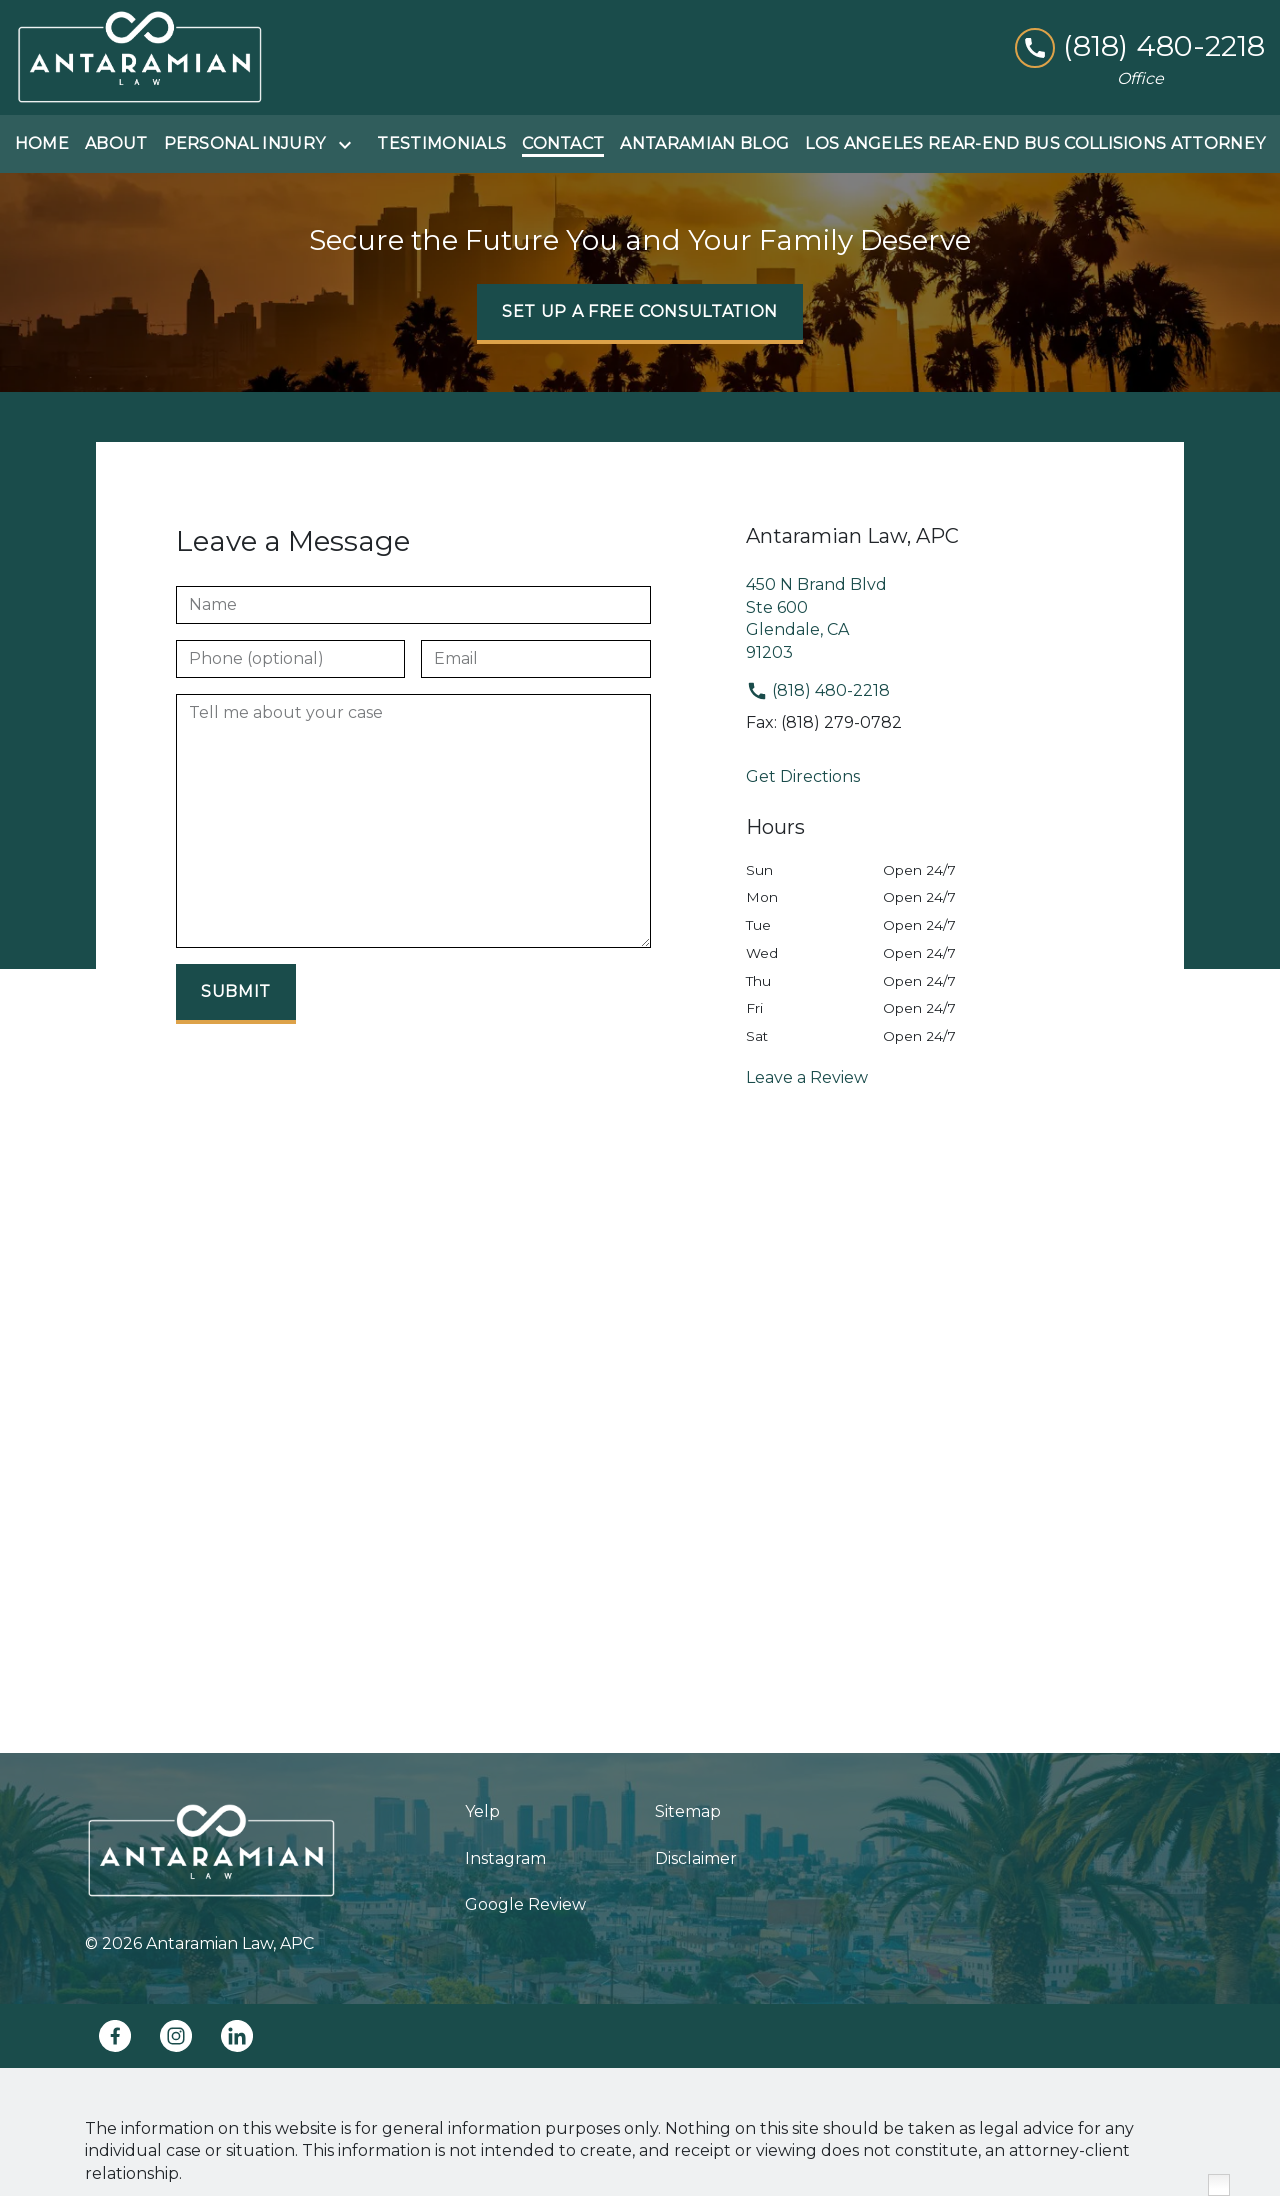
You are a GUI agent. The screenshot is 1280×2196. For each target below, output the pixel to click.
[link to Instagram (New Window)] (176, 2036)
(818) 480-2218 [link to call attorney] (818, 690)
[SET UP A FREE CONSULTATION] (640, 314)
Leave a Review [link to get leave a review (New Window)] (807, 1077)
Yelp (482, 1811)
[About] (116, 144)
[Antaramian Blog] (704, 144)
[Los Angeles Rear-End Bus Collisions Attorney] (1035, 144)
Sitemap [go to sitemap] (688, 1811)
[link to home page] (140, 57)
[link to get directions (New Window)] (957, 619)
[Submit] (236, 994)
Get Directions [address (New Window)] (803, 776)
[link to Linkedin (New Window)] (237, 2036)
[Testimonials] (441, 144)
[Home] (42, 144)
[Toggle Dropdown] (349, 145)
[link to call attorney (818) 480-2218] (1140, 46)
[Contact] (563, 144)
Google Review (525, 1904)
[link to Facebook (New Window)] (115, 2036)
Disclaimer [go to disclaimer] (696, 1858)
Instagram (505, 1858)
